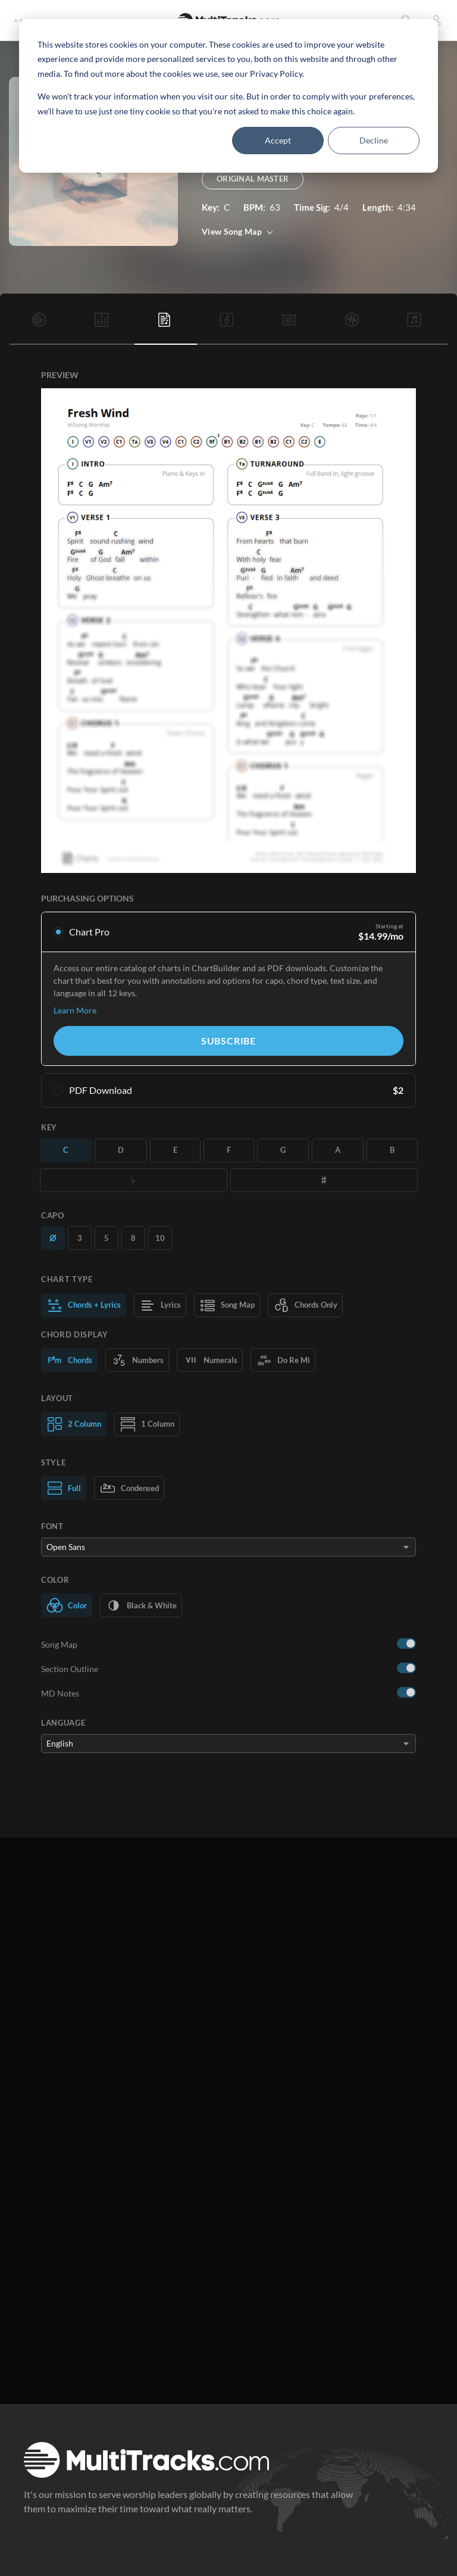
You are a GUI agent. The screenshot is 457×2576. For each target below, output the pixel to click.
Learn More (75, 1010)
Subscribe (228, 1040)
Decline (373, 140)
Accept (278, 140)
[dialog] (228, 96)
